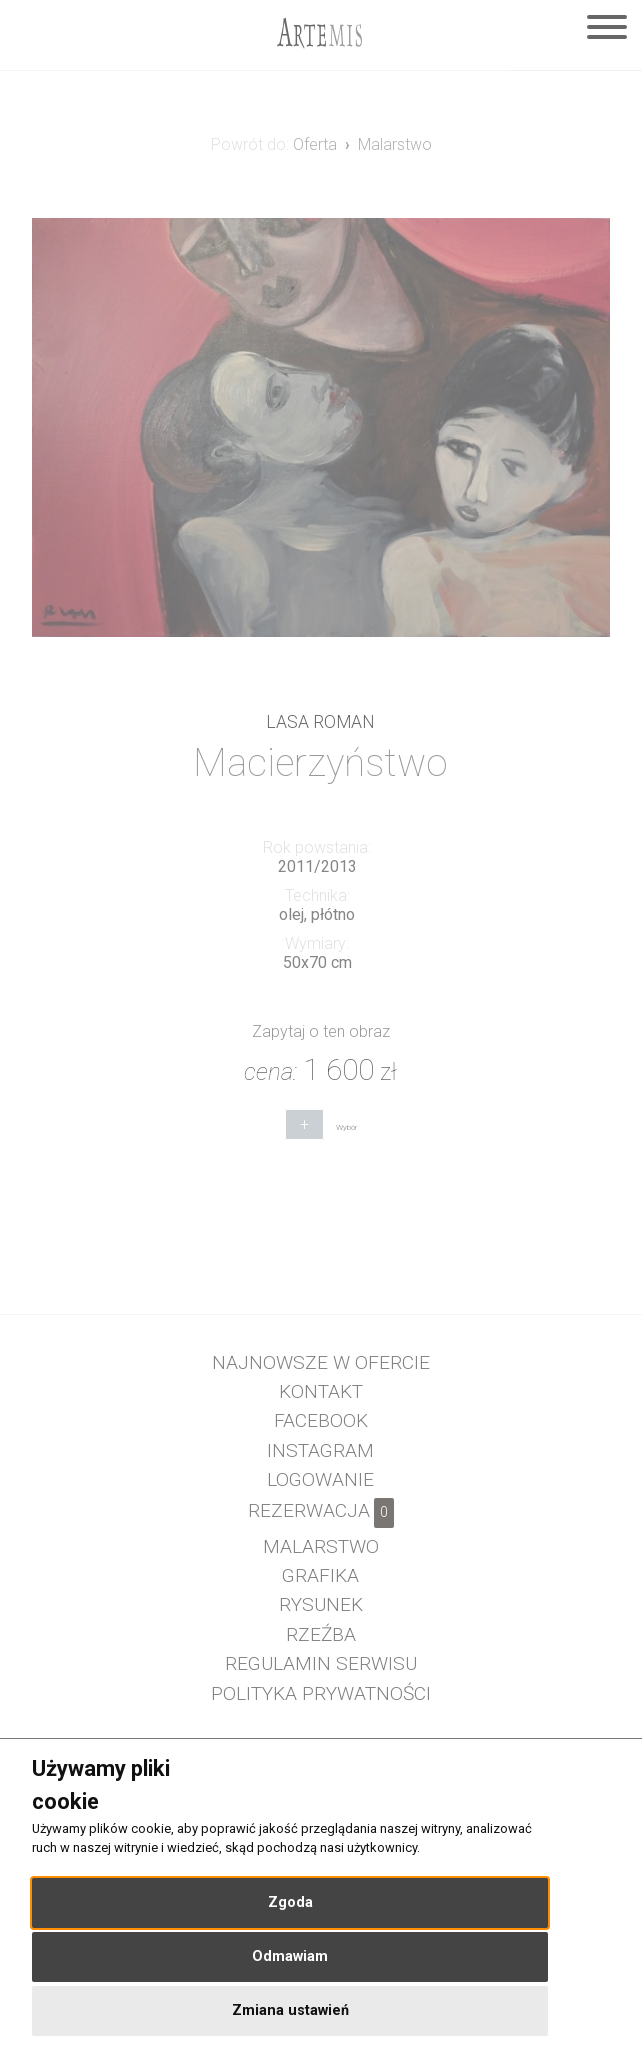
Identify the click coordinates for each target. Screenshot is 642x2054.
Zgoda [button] (290, 1902)
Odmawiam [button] (290, 1956)
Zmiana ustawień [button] (290, 2010)
